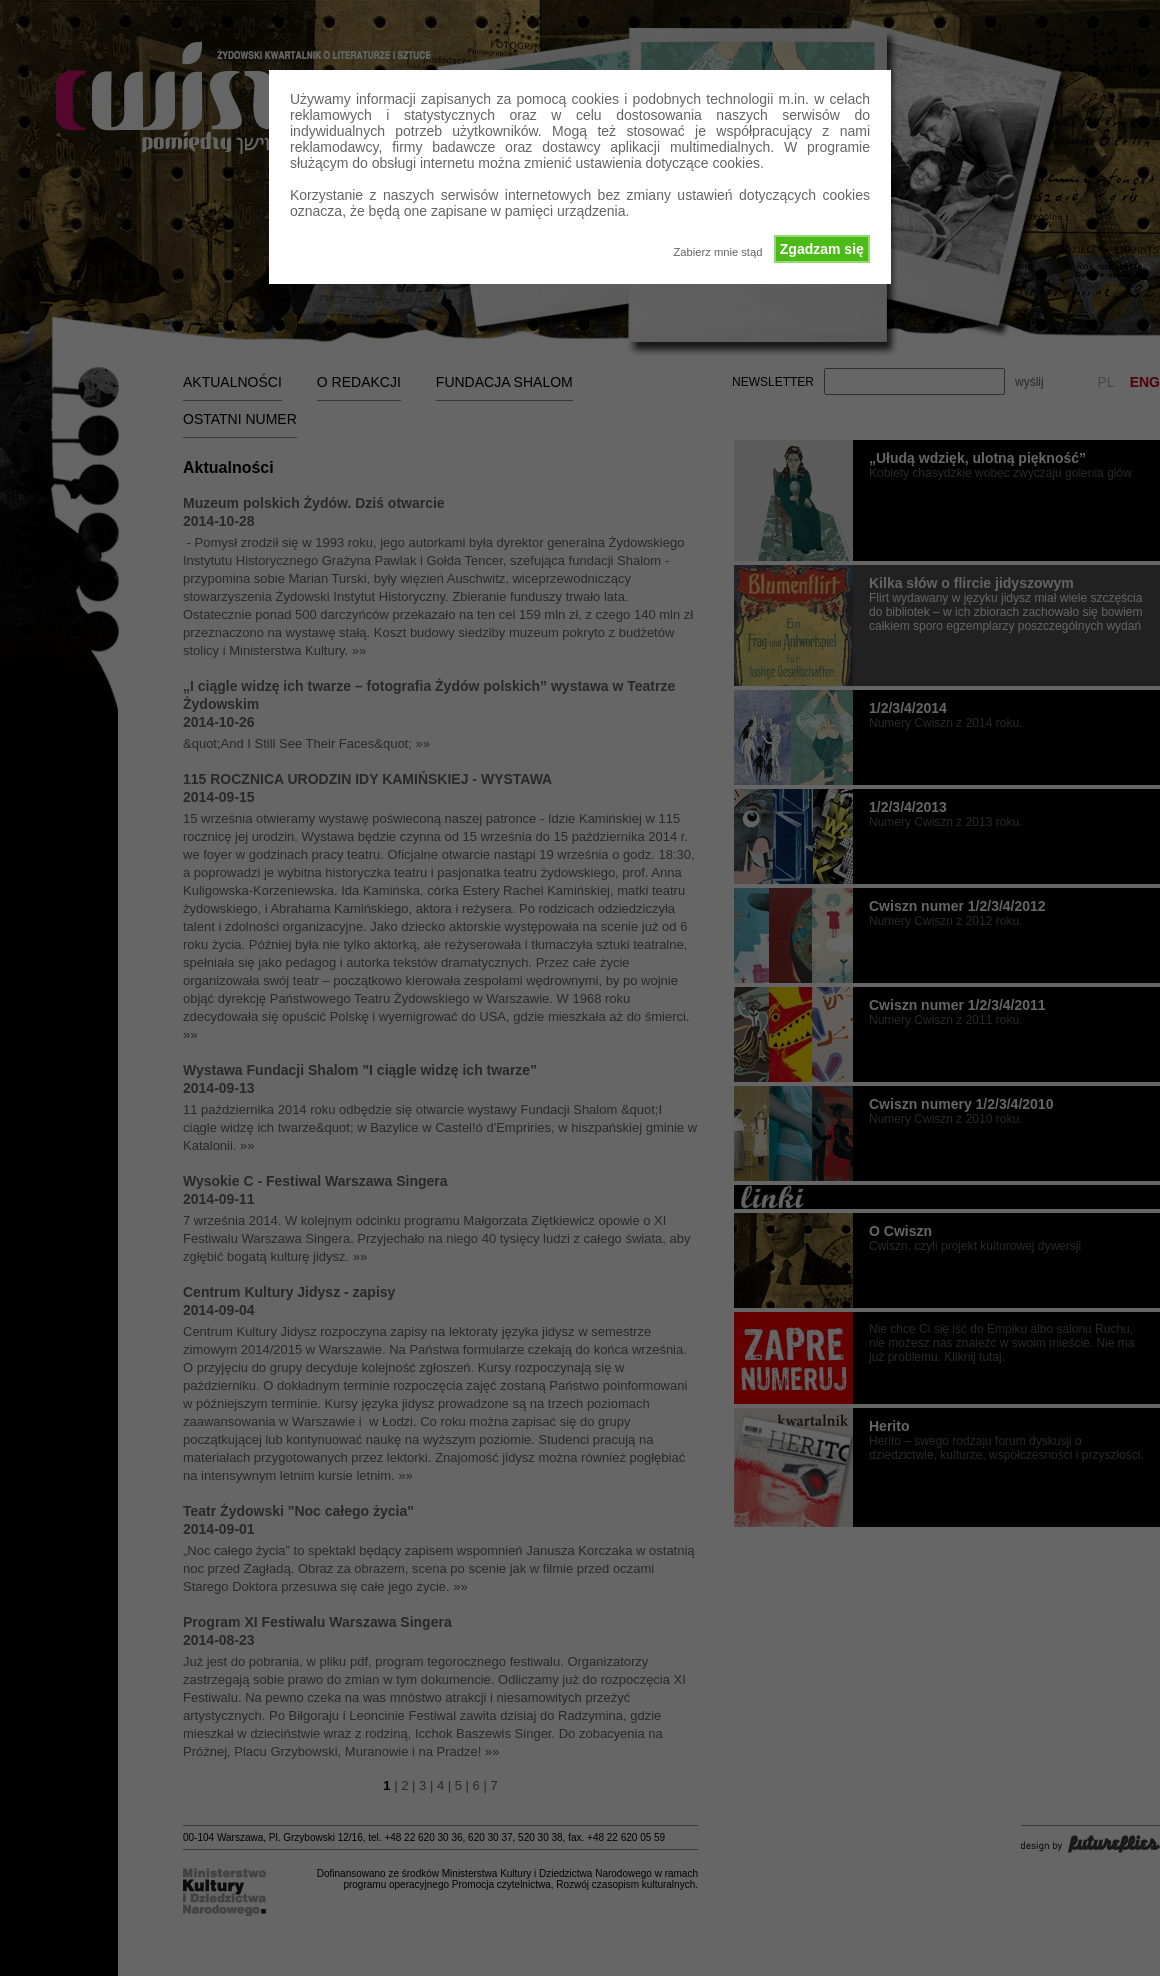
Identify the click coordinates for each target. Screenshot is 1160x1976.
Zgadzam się (822, 249)
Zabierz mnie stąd (717, 252)
